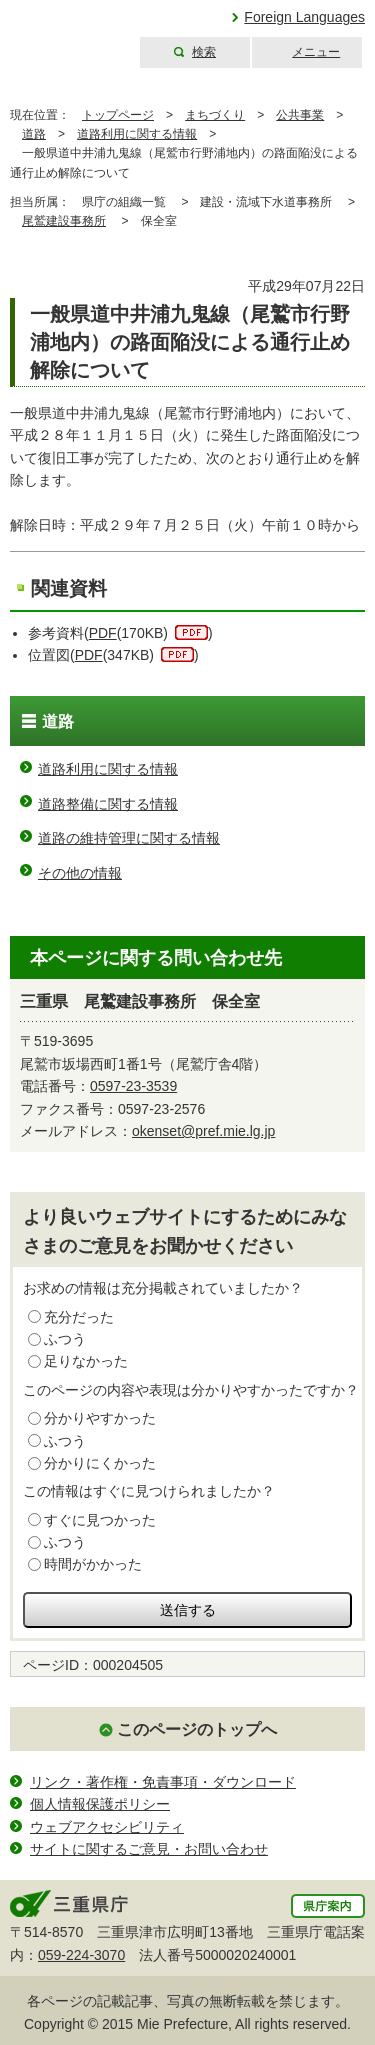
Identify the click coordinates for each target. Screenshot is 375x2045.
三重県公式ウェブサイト (67, 34)
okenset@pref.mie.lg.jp (203, 1131)
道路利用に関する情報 (137, 134)
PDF (103, 633)
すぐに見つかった (100, 1520)
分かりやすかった (100, 1418)
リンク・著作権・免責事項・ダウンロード (163, 1782)
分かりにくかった (100, 1463)
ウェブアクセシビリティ (107, 1827)
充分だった (79, 1317)
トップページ (118, 115)
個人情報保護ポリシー (100, 1804)
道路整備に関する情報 (108, 804)
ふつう (65, 1339)
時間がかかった (93, 1564)
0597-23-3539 (133, 1086)
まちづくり (215, 115)
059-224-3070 (81, 1955)
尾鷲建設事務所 (64, 221)
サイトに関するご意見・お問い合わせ (149, 1849)
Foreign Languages (304, 17)
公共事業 (300, 115)
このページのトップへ (197, 1729)
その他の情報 (80, 873)
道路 (34, 134)
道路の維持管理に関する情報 (129, 838)
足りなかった (86, 1361)
